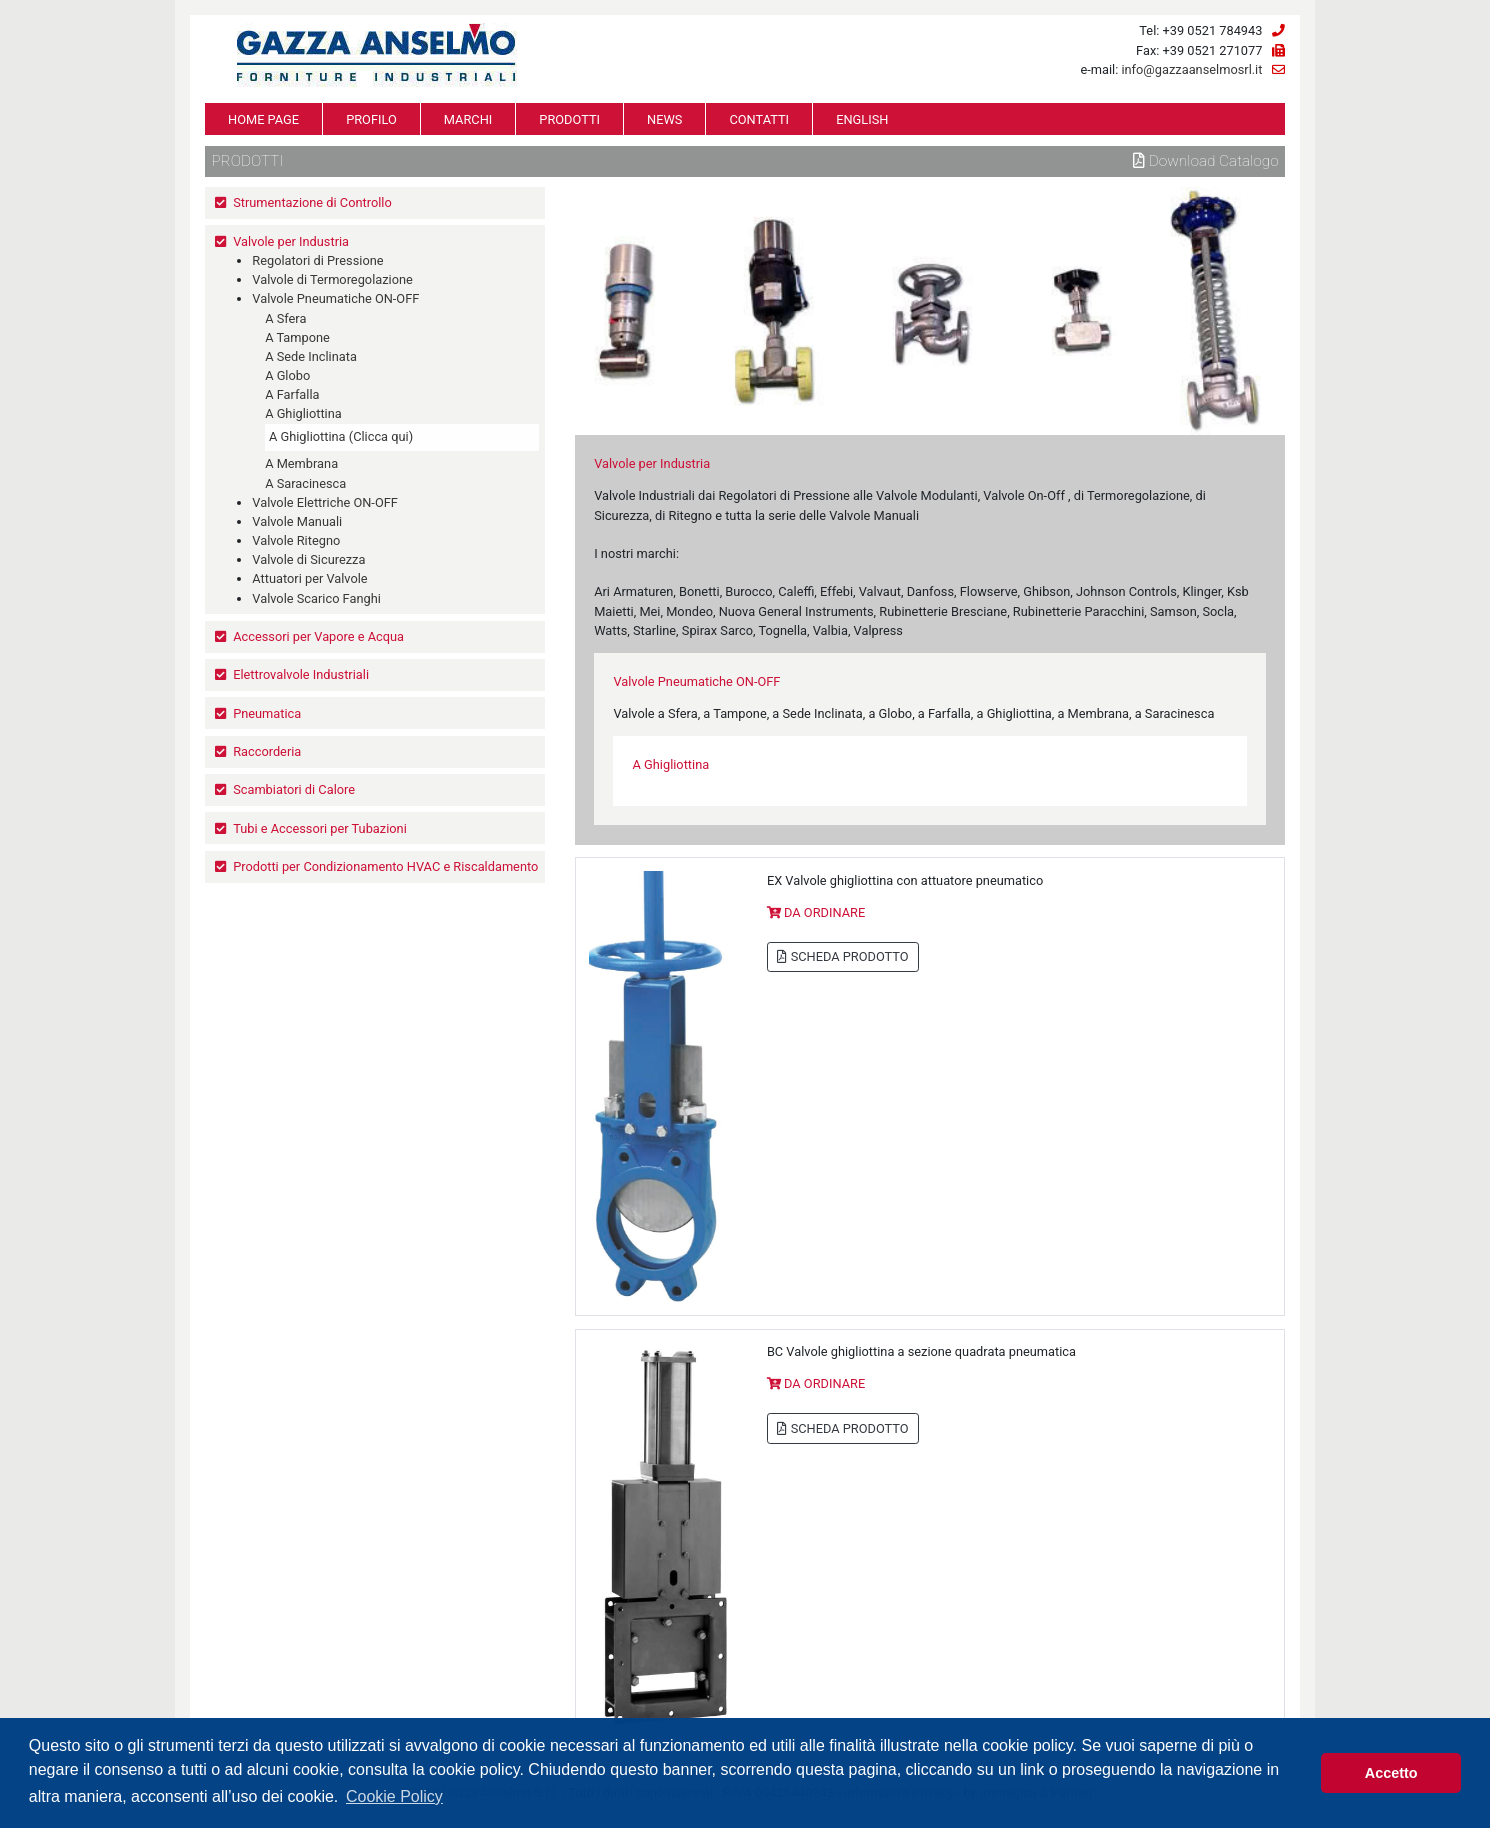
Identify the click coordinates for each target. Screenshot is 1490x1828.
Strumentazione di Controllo (312, 202)
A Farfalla (292, 394)
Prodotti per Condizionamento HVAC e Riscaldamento (385, 866)
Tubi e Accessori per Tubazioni (320, 828)
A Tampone (297, 337)
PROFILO (371, 119)
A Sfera (285, 318)
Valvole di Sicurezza (308, 559)
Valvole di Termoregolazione (332, 279)
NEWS (664, 119)
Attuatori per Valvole (309, 578)
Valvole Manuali (297, 521)
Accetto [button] (1391, 1773)
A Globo (287, 375)
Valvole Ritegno (296, 540)
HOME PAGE (263, 119)
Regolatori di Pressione (317, 260)
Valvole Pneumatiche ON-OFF (335, 298)
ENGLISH (862, 119)
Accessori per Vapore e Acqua (318, 636)
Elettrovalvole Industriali (301, 674)
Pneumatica (267, 713)
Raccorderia (267, 751)
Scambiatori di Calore (294, 789)
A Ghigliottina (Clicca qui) (341, 436)
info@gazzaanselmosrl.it (1191, 69)
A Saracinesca (305, 483)
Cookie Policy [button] (394, 1796)
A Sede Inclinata (311, 356)
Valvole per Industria (291, 241)
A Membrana (301, 463)
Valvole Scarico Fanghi (316, 598)
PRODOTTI (569, 119)
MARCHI (468, 119)
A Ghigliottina (303, 413)
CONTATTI (759, 119)
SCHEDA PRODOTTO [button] (842, 956)
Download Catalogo (1206, 161)
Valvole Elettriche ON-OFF (325, 502)
